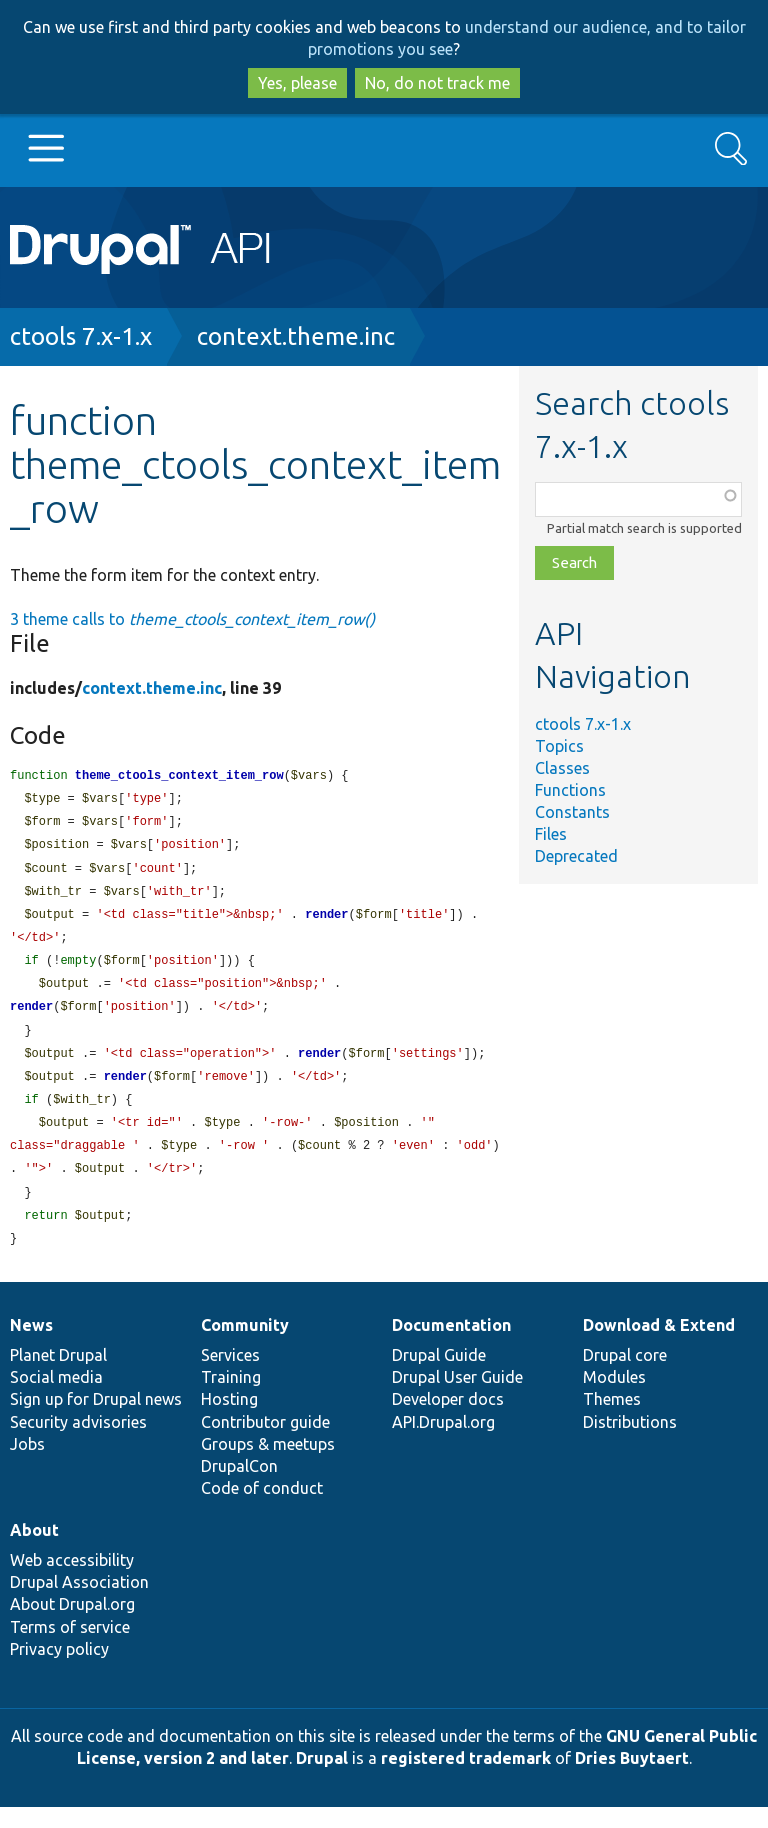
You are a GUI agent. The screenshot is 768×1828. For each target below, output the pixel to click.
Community (245, 1346)
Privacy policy (59, 1670)
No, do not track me (437, 83)
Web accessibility (72, 1581)
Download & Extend (659, 1346)
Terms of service (70, 1648)
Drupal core (625, 1376)
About (34, 1551)
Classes (562, 768)
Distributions (630, 1443)
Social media (56, 1398)
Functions (570, 790)
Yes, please (297, 83)
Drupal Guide (439, 1376)
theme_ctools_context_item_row (179, 776)
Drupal (322, 1779)
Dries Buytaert (632, 1779)
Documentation (451, 1346)
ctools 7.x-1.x (81, 336)
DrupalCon (239, 1487)
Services (230, 1376)
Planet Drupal (58, 1376)
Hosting (229, 1420)
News (31, 1346)
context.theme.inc (296, 336)
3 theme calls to (192, 619)
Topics (559, 746)
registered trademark (466, 1779)
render (326, 921)
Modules (614, 1398)
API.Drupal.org (443, 1443)
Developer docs (448, 1420)
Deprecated (576, 856)
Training (231, 1398)
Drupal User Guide (457, 1398)
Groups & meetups (268, 1465)
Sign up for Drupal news (96, 1420)
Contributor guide (265, 1443)
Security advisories (78, 1443)
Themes (612, 1420)
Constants (572, 812)
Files (551, 834)
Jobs (27, 1465)
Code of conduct (262, 1509)
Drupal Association (79, 1603)
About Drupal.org (72, 1625)
